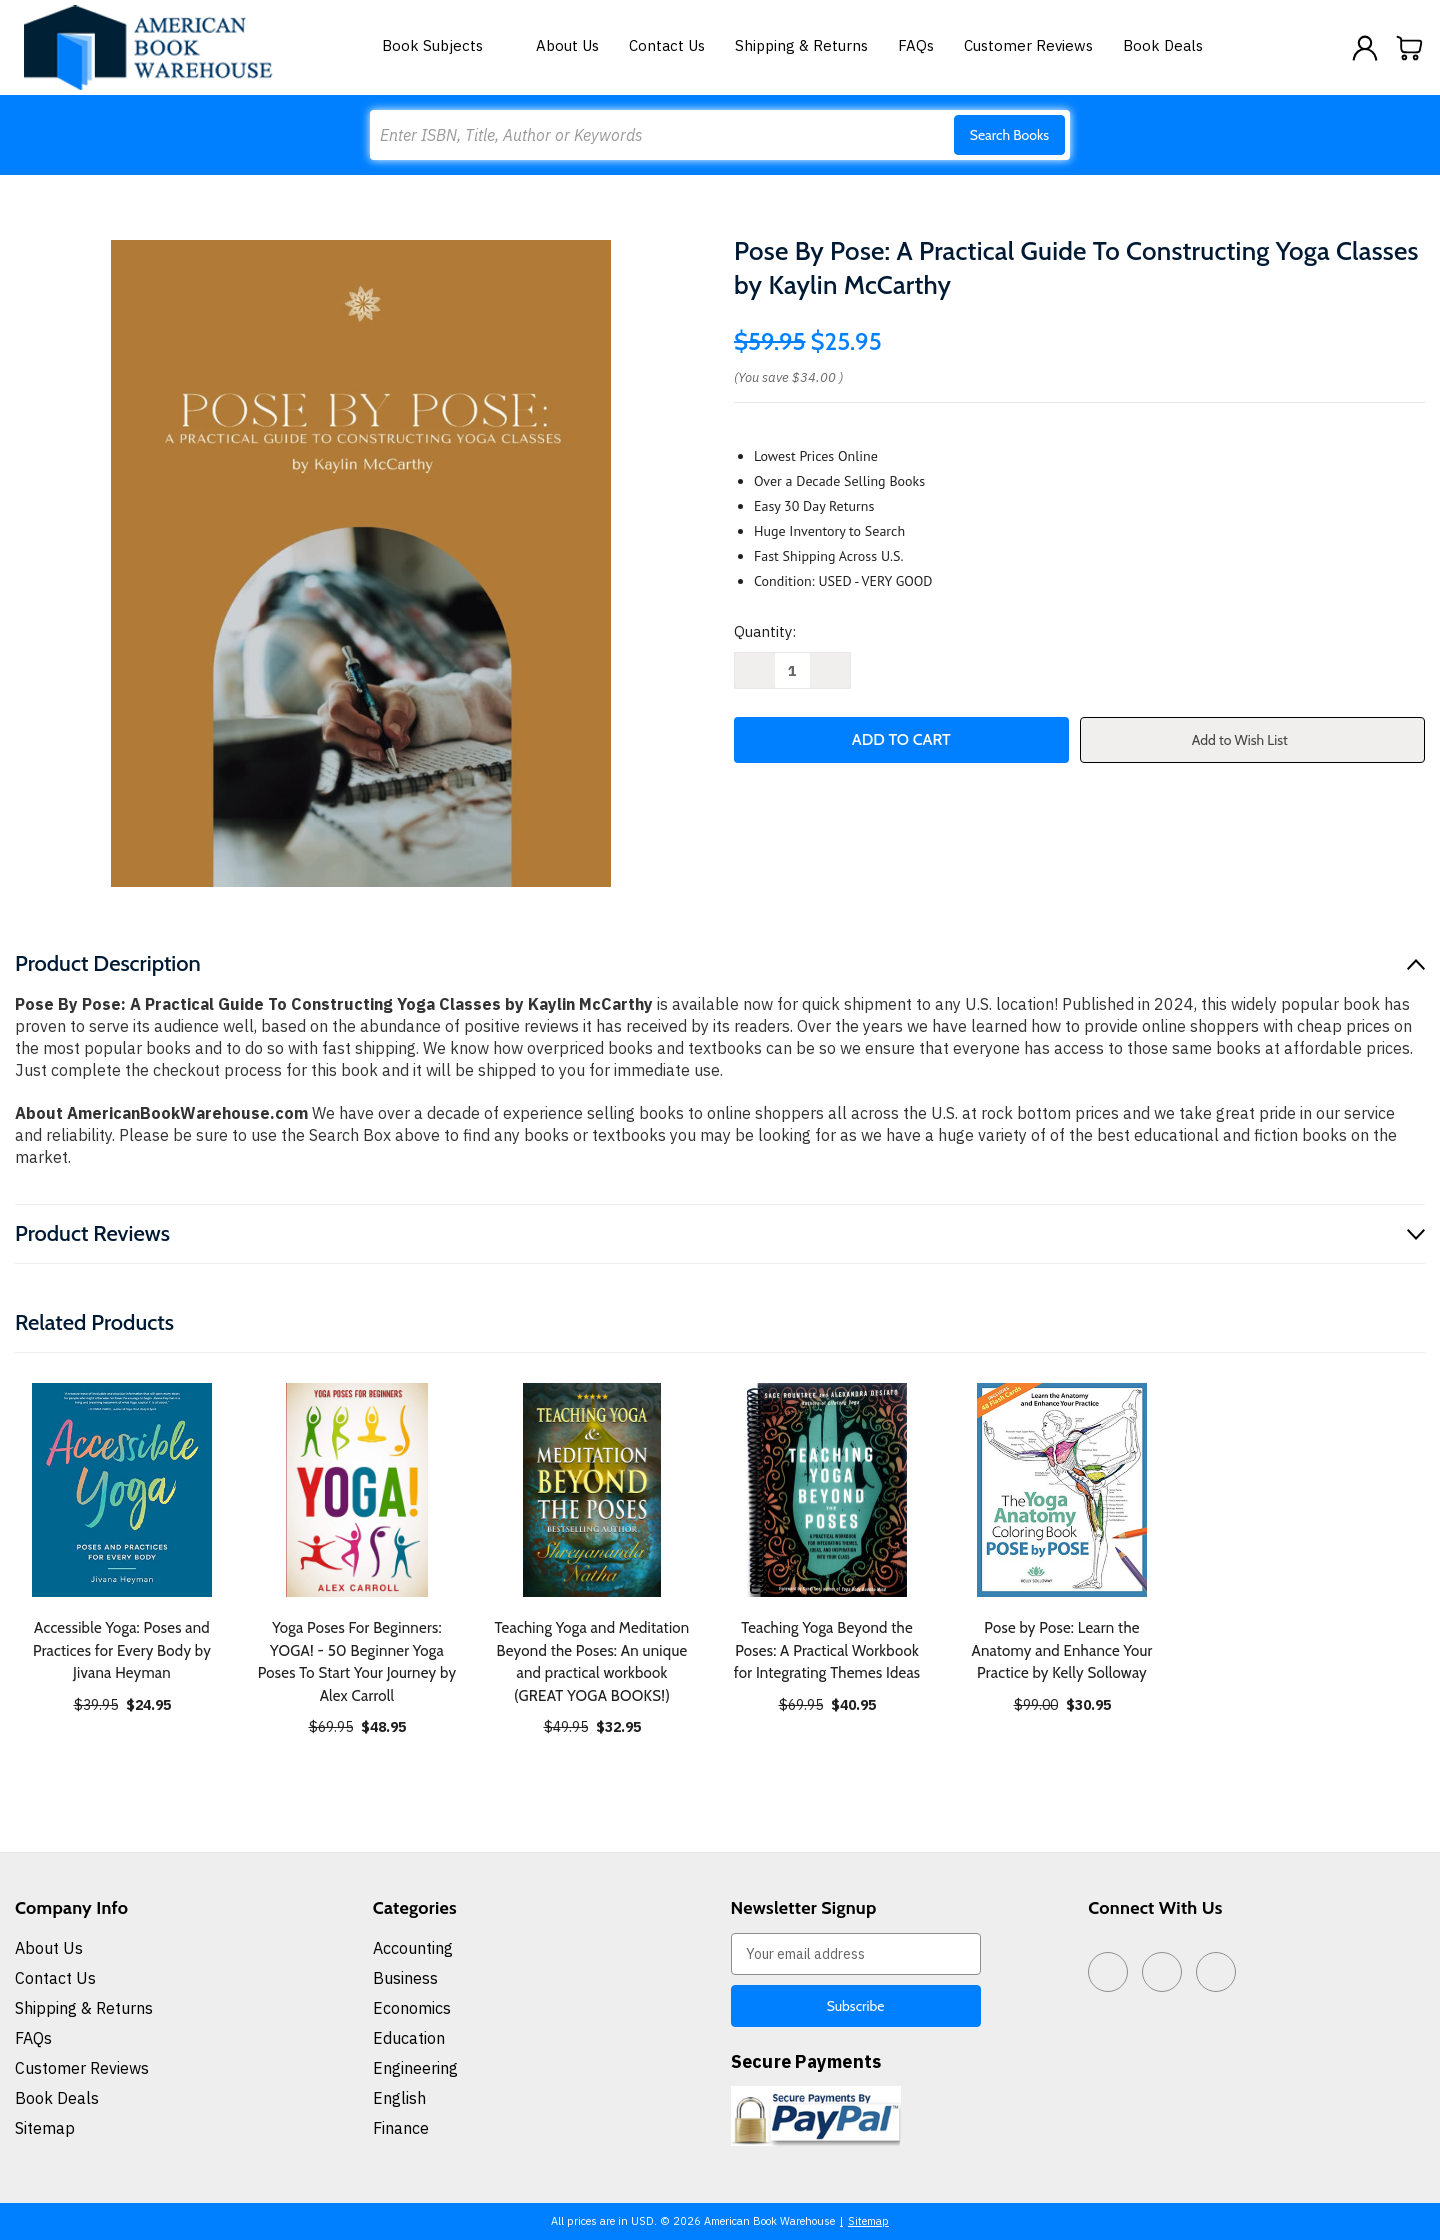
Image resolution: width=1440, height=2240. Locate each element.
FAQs (916, 45)
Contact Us (667, 45)
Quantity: (765, 631)
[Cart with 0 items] (1410, 48)
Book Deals (1163, 45)
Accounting (413, 1948)
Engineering (415, 2068)
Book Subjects (444, 45)
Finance (401, 2128)
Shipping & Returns (801, 45)
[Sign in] (1365, 48)
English (399, 2098)
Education (409, 2038)
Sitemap (45, 2128)
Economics (412, 2008)
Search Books (1009, 135)
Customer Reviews (1028, 45)
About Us (567, 45)
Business (405, 1978)
